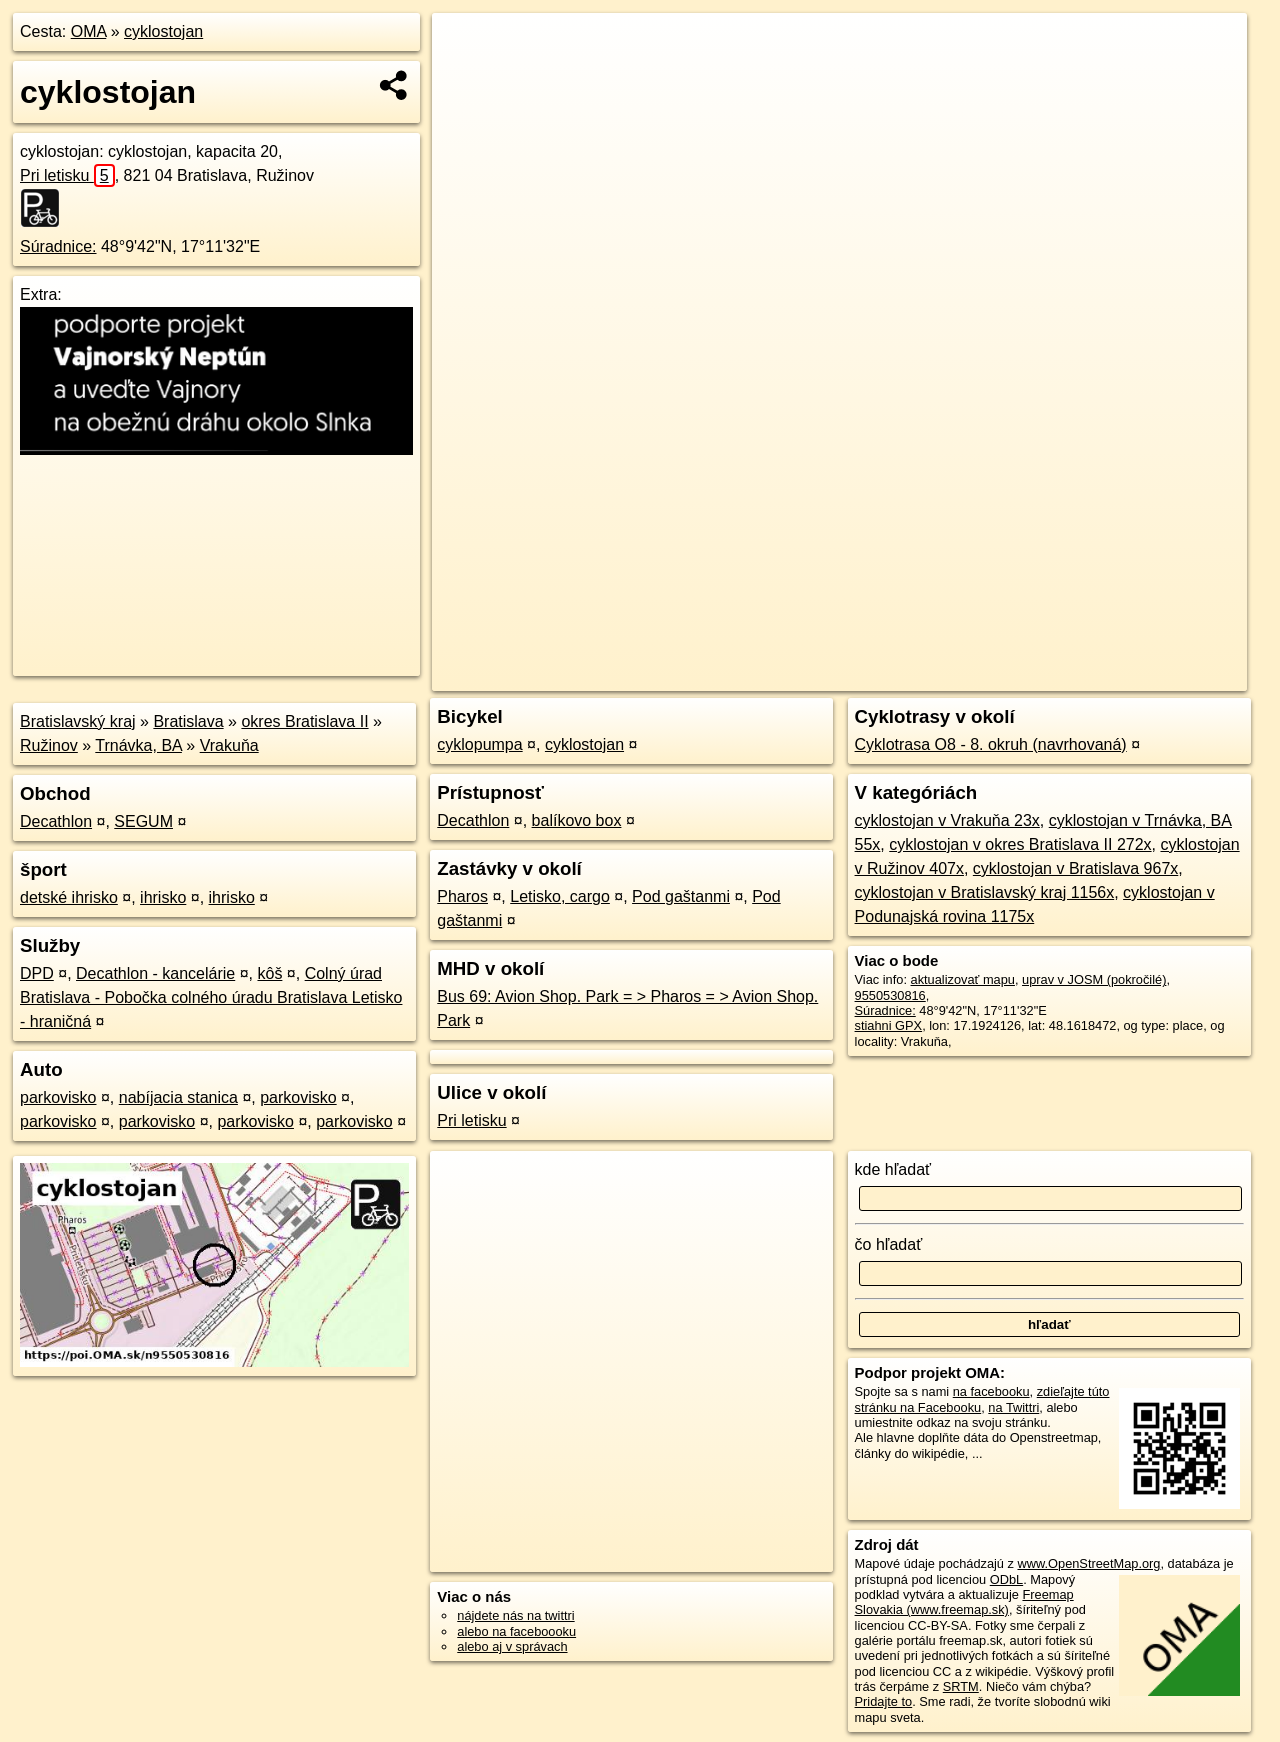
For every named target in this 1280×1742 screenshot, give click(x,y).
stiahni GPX (889, 1025)
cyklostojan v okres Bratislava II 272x (1020, 844)
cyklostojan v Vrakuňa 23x (947, 820)
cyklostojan (163, 31)
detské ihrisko (69, 897)
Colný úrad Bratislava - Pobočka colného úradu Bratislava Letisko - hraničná (211, 997)
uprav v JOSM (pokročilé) (1094, 979)
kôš (269, 973)
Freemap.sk (1005, 676)
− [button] (466, 78)
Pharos (462, 896)
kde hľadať (893, 1169)
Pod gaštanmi (681, 896)
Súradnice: (58, 246)
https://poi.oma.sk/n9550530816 (1156, 676)
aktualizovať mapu (963, 979)
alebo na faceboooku (516, 1631)
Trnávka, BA (138, 745)
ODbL (1006, 1579)
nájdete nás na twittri (515, 1615)
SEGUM (143, 821)
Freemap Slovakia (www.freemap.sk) (964, 1602)
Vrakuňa (229, 745)
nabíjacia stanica (178, 1097)
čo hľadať (889, 1244)
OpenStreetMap (902, 676)
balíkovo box (577, 820)
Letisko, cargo (560, 896)
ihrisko (163, 897)
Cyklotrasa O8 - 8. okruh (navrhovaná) (991, 744)
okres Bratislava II (304, 721)
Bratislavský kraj (78, 721)
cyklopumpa (479, 744)
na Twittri (1013, 1407)
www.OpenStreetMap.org (1088, 1563)
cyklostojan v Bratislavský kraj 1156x (985, 892)
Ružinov (49, 745)
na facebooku (991, 1391)
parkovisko (58, 1097)
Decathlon (56, 821)
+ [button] (466, 47)
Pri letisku (67, 175)
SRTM (961, 1686)
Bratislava (188, 721)
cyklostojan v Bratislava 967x (1075, 868)
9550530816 (890, 995)
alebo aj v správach (512, 1646)
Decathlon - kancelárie (155, 973)
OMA (89, 31)
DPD (37, 973)
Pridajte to (884, 1701)
